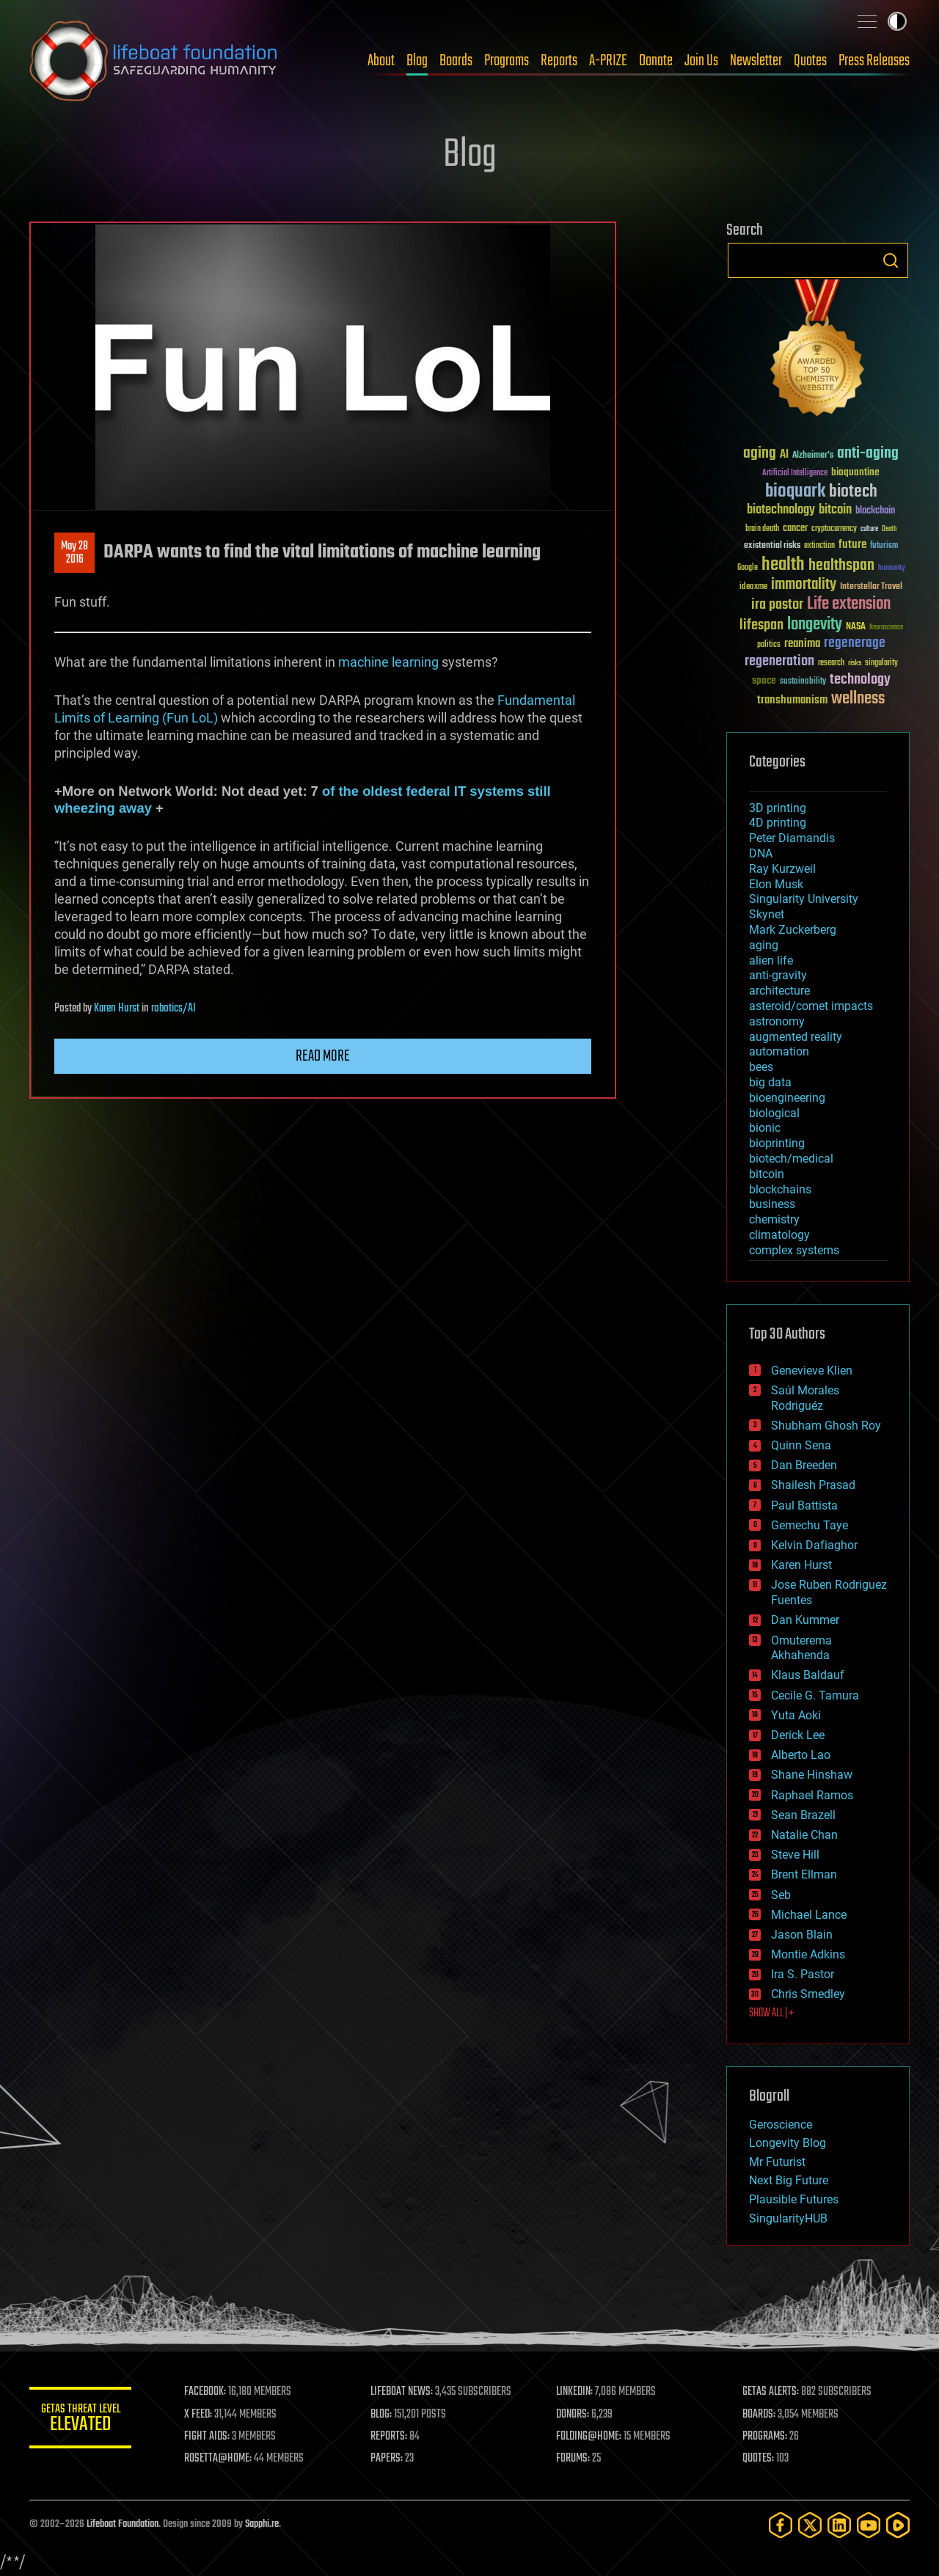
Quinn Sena (801, 1445)
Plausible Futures (793, 2199)
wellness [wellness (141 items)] (858, 699)
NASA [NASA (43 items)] (856, 627)
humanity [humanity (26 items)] (891, 568)
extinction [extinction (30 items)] (819, 546)
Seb (781, 1895)
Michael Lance (809, 1915)
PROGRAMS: (764, 2436)
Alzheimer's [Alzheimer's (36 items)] (812, 455)
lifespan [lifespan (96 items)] (761, 625)
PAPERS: (386, 2458)
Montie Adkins (808, 1954)
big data (770, 1082)
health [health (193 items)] (783, 565)
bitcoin (766, 1174)
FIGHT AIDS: (207, 2436)
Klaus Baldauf (807, 1675)
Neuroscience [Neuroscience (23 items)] (886, 628)
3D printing (777, 808)
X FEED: (199, 2414)
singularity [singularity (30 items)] (881, 663)
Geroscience (780, 2125)
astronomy (777, 1021)
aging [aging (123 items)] (759, 453)
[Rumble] (898, 2525)
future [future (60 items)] (852, 545)
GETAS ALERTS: (770, 2391)
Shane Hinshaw (811, 1775)
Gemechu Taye (809, 1525)
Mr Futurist (777, 2162)
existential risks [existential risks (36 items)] (772, 546)
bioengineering (787, 1098)
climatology (779, 1235)
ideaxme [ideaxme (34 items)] (753, 587)
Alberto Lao (800, 1755)
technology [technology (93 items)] (860, 680)
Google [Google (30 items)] (747, 568)
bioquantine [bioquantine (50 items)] (855, 472)
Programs (506, 61)
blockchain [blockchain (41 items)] (875, 511)
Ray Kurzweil (782, 869)
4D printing (777, 823)
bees (761, 1067)
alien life (771, 960)
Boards (455, 61)
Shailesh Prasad (813, 1485)
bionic (765, 1128)
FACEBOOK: (206, 2391)
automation (779, 1051)
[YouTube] (868, 2525)
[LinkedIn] (839, 2525)
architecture (779, 991)
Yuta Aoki (796, 1715)
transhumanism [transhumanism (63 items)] (792, 700)
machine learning (388, 662)
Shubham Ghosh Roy (826, 1425)
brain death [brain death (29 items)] (762, 529)
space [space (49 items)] (764, 680)
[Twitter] (810, 2525)
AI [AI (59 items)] (784, 455)
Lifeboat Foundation (122, 2524)
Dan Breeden (804, 1465)
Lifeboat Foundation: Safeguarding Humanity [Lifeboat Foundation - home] (154, 61)
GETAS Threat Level (80, 2420)
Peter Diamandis (792, 838)
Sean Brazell (803, 1815)
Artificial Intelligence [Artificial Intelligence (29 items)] (794, 473)
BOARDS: (758, 2414)
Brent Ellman (804, 1874)
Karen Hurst (116, 1008)
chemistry (774, 1219)
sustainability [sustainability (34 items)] (803, 682)
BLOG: (381, 2414)
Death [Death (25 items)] (889, 529)
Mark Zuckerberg (792, 930)
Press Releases (874, 61)
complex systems (794, 1250)
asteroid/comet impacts (811, 1006)
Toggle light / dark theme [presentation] (897, 21)
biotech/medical (791, 1159)
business (772, 1204)
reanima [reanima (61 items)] (802, 644)
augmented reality (795, 1037)
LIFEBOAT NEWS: (401, 2391)
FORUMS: (574, 2458)
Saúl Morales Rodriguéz (805, 1398)
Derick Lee (798, 1735)
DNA (760, 853)
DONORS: (573, 2414)
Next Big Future (788, 2180)
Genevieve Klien (811, 1370)
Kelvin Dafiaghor (814, 1545)
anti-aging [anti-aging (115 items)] (868, 453)
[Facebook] (780, 2525)
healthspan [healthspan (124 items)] (841, 566)
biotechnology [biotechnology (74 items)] (781, 510)
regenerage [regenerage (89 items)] (854, 643)
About (381, 61)
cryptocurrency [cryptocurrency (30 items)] (834, 529)
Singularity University (803, 899)
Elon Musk (776, 884)
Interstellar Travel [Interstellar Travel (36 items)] (871, 587)
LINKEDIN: (575, 2391)
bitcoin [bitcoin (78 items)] (835, 510)
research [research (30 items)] (831, 663)
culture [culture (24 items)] (869, 529)
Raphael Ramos (812, 1795)
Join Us (701, 61)
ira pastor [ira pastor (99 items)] (777, 604)
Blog (417, 61)
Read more (323, 1056)
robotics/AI (173, 1008)
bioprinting (777, 1143)
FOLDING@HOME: (589, 2436)
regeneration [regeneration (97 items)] (779, 661)
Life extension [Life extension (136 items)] (849, 604)
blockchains (780, 1189)
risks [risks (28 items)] (854, 663)
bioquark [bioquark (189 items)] (795, 491)
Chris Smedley (808, 1994)
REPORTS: (388, 2436)
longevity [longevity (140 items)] (814, 624)
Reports (559, 61)
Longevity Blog (787, 2143)
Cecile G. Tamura (815, 1695)
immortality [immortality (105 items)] (803, 584)
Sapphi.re (262, 2524)
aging (763, 945)
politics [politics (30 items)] (769, 645)
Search (890, 260)
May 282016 (74, 553)
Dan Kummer (805, 1620)
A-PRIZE (608, 61)
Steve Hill (795, 1855)
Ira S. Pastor (802, 1974)
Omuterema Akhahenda (801, 1648)
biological (774, 1113)
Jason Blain (802, 1935)
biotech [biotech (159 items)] (853, 492)
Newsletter (756, 61)
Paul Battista (804, 1505)
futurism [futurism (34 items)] (884, 546)
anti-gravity (778, 975)
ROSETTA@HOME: (218, 2458)
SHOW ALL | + (771, 2013)
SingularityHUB (788, 2218)
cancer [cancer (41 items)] (795, 529)
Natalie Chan (804, 1835)
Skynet (766, 914)
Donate (656, 61)
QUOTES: (758, 2458)
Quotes (810, 61)
